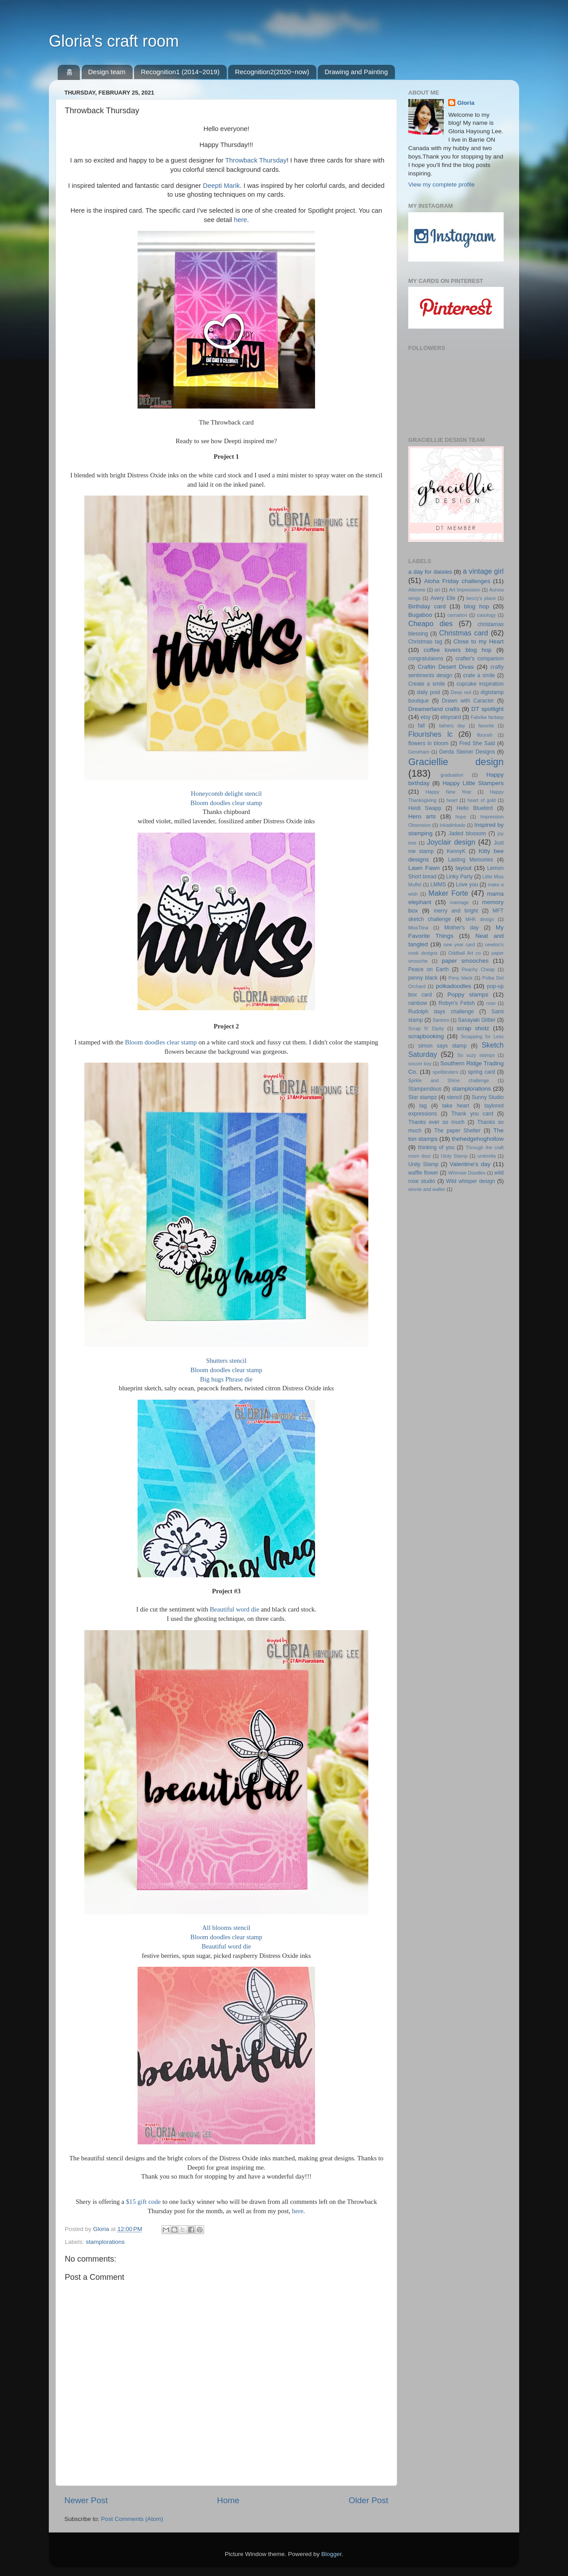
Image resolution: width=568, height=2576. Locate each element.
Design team (107, 71)
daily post (428, 692)
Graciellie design (456, 761)
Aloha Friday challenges (457, 581)
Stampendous (425, 1089)
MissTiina (418, 927)
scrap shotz (473, 1028)
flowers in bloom (428, 743)
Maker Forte (448, 893)
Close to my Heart (479, 641)
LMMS (438, 884)
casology (486, 615)
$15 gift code (143, 2201)
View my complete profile (441, 184)
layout (463, 868)
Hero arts (422, 816)
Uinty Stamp (454, 1156)
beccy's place (481, 598)
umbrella (486, 1156)
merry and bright (456, 911)
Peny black (461, 977)
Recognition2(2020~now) (272, 71)
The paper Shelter (457, 1130)
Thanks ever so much (436, 1122)
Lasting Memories (470, 860)
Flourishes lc (430, 734)
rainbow (417, 1003)
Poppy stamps (467, 994)
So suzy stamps (476, 1055)
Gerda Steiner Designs (467, 752)
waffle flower (423, 1173)
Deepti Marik (221, 185)
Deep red (461, 692)
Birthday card (427, 606)
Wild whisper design (470, 1181)
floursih (485, 735)
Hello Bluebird (475, 808)
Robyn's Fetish (456, 1003)
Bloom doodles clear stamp (226, 802)
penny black (423, 978)
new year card (459, 944)
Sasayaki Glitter (477, 1020)
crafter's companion (480, 658)
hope (460, 816)
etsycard (451, 717)
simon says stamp (442, 1046)
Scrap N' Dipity (426, 1028)
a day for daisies (430, 571)
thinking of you (436, 1147)
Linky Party (459, 876)
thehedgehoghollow (478, 1138)
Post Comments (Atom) (132, 2519)
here (240, 219)
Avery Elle (442, 598)
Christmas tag (425, 642)
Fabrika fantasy (487, 717)
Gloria (465, 102)
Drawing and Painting (356, 71)
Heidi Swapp (424, 808)
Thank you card (472, 1114)
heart (452, 800)
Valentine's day (470, 1164)
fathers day (452, 725)
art (437, 589)
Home (228, 2500)
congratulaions (425, 658)
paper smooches (465, 960)
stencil (454, 1097)
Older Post (368, 2500)
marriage (459, 902)
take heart (455, 1106)
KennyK (456, 851)
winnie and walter (426, 1189)
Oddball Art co (464, 953)
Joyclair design (451, 842)
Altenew (416, 589)
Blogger (331, 2554)
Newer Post (86, 2500)
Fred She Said (477, 743)
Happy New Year (448, 791)
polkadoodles (453, 986)
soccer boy (419, 1063)
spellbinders (445, 1072)
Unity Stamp (423, 1164)
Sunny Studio (488, 1097)
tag (423, 1106)
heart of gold (482, 800)
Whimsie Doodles (466, 1172)
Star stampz (422, 1097)
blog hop (476, 606)
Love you (467, 884)
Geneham (418, 751)
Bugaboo (420, 614)
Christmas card (464, 633)
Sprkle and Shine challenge (448, 1080)
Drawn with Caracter (468, 701)
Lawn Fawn (424, 868)
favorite (486, 725)
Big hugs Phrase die (226, 1379)
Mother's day (461, 928)
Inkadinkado (452, 825)
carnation (457, 615)
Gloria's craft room (114, 41)
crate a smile (479, 675)
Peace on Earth (428, 969)
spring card (481, 1072)
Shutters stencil (226, 1360)
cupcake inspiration (480, 684)
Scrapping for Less (482, 1036)
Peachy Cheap (478, 969)
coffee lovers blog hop (458, 650)
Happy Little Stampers (473, 783)
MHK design (479, 919)
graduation (452, 775)
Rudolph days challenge (441, 1011)
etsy (425, 717)
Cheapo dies (430, 623)
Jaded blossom (467, 833)
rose (491, 1003)
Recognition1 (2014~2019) (180, 71)
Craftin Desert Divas (446, 666)
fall (421, 725)
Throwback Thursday (256, 160)
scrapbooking (426, 1036)
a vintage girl (483, 571)
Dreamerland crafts (434, 709)
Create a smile (426, 684)
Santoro (441, 1020)
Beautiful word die (234, 1609)
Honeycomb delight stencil (226, 793)
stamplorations (105, 2242)
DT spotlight (487, 709)
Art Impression (464, 589)
